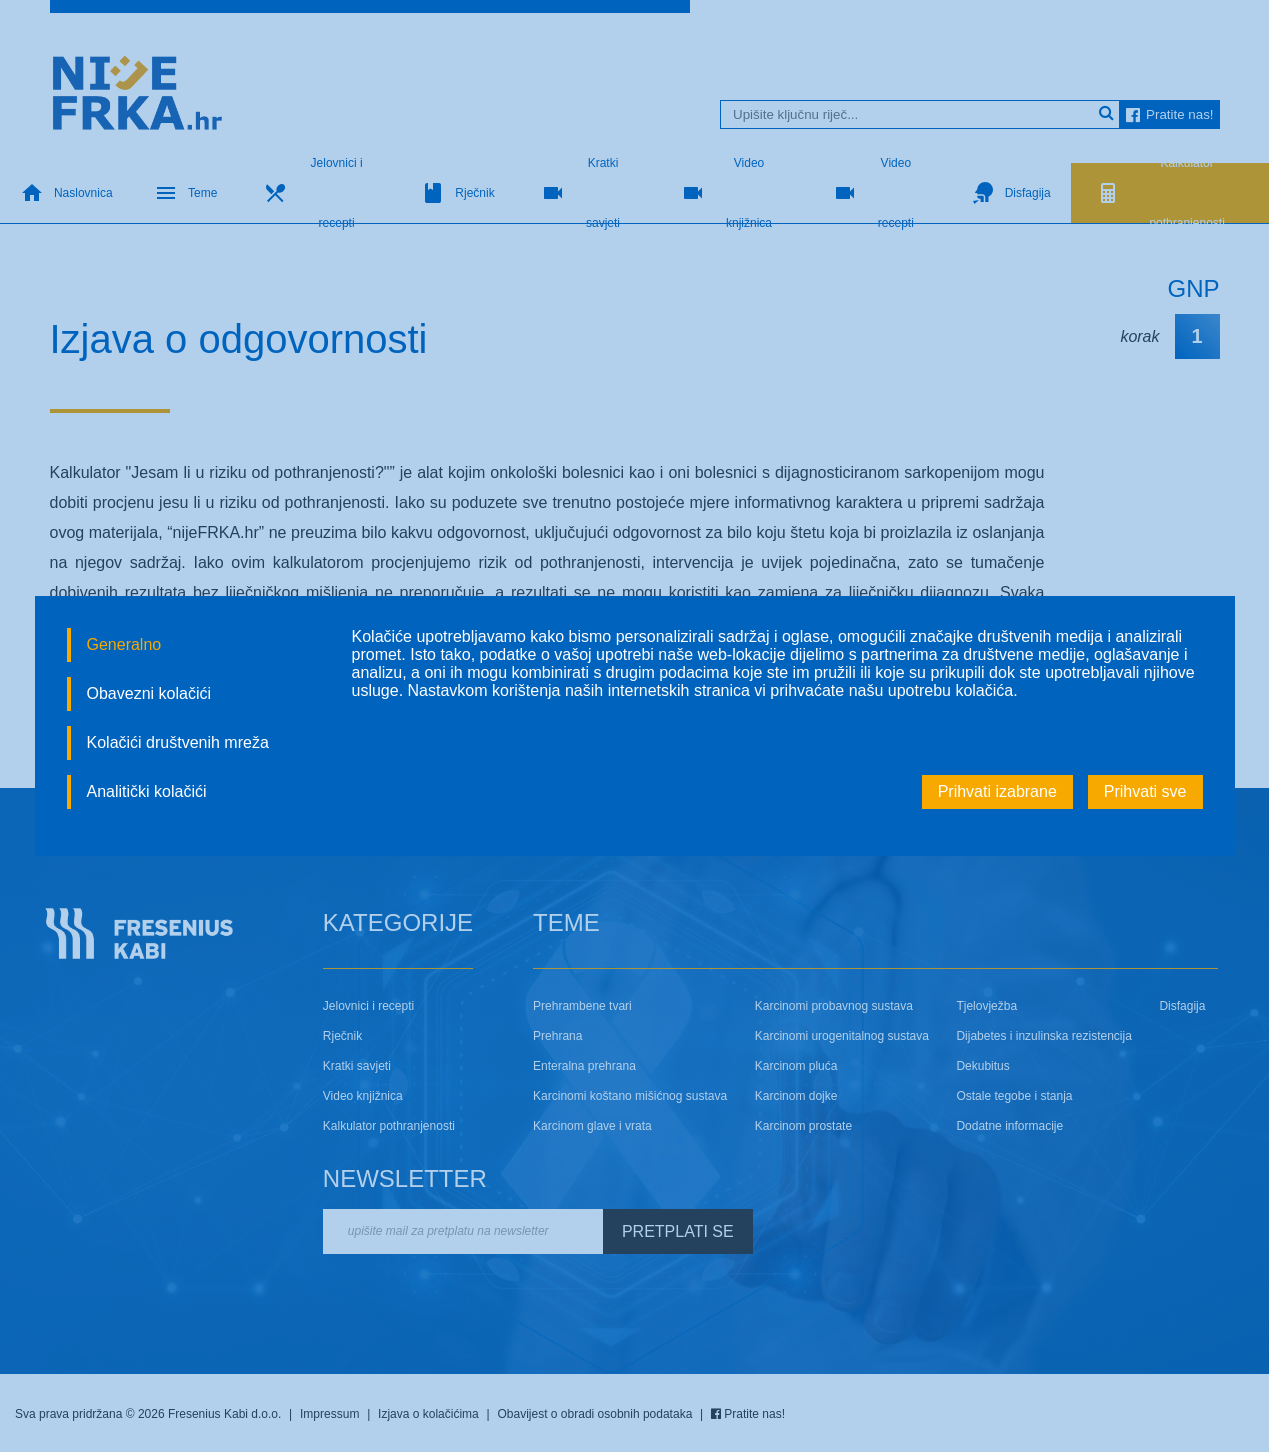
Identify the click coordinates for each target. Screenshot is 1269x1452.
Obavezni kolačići (149, 693)
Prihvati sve (1145, 791)
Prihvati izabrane (997, 791)
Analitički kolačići (147, 791)
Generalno (124, 644)
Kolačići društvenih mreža (178, 742)
